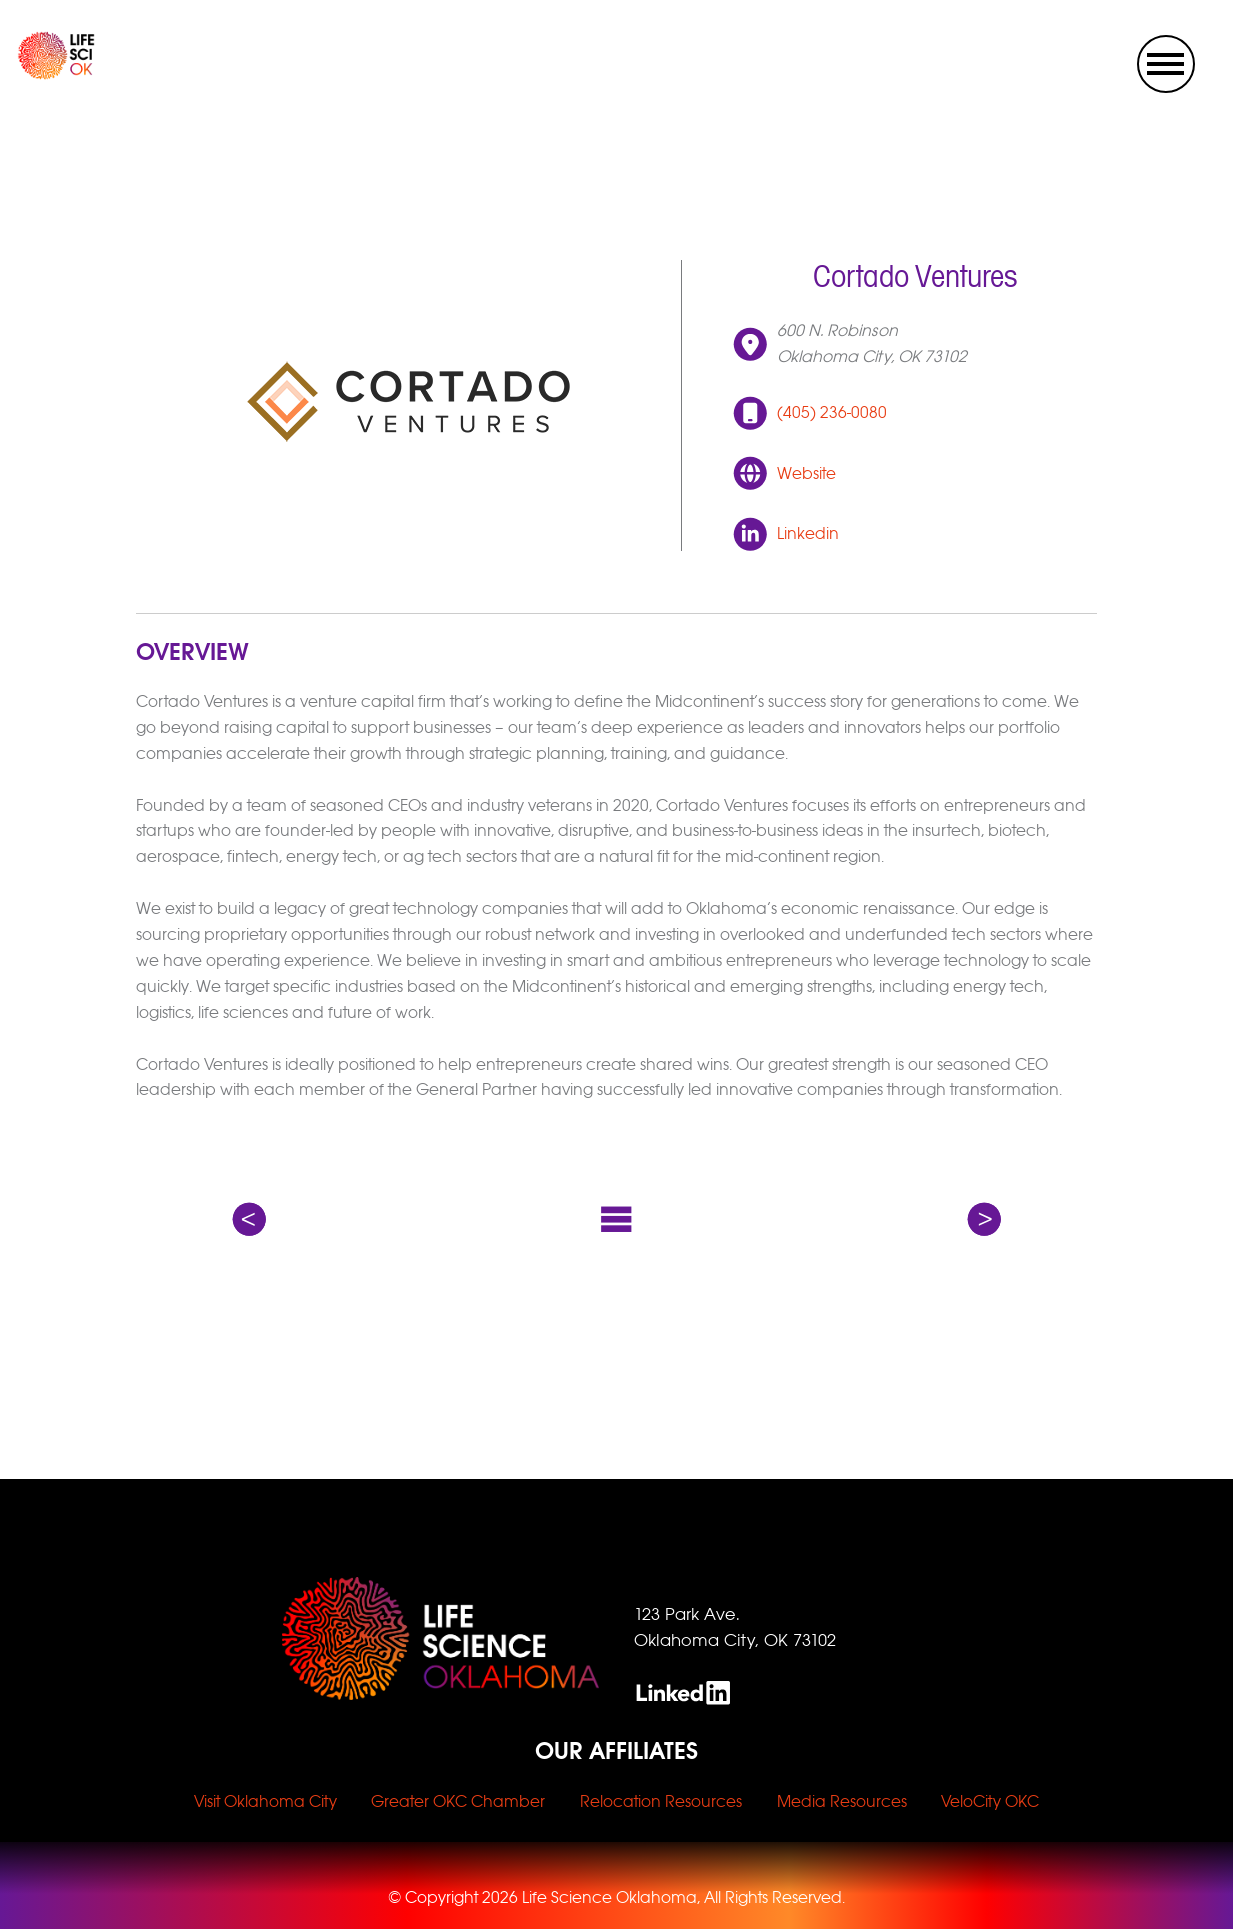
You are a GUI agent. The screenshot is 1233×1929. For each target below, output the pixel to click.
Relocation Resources (661, 1801)
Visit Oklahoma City (265, 1801)
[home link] (39, 74)
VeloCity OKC (990, 1801)
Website (806, 473)
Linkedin (808, 533)
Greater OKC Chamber (458, 1801)
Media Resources (842, 1801)
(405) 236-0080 (832, 412)
